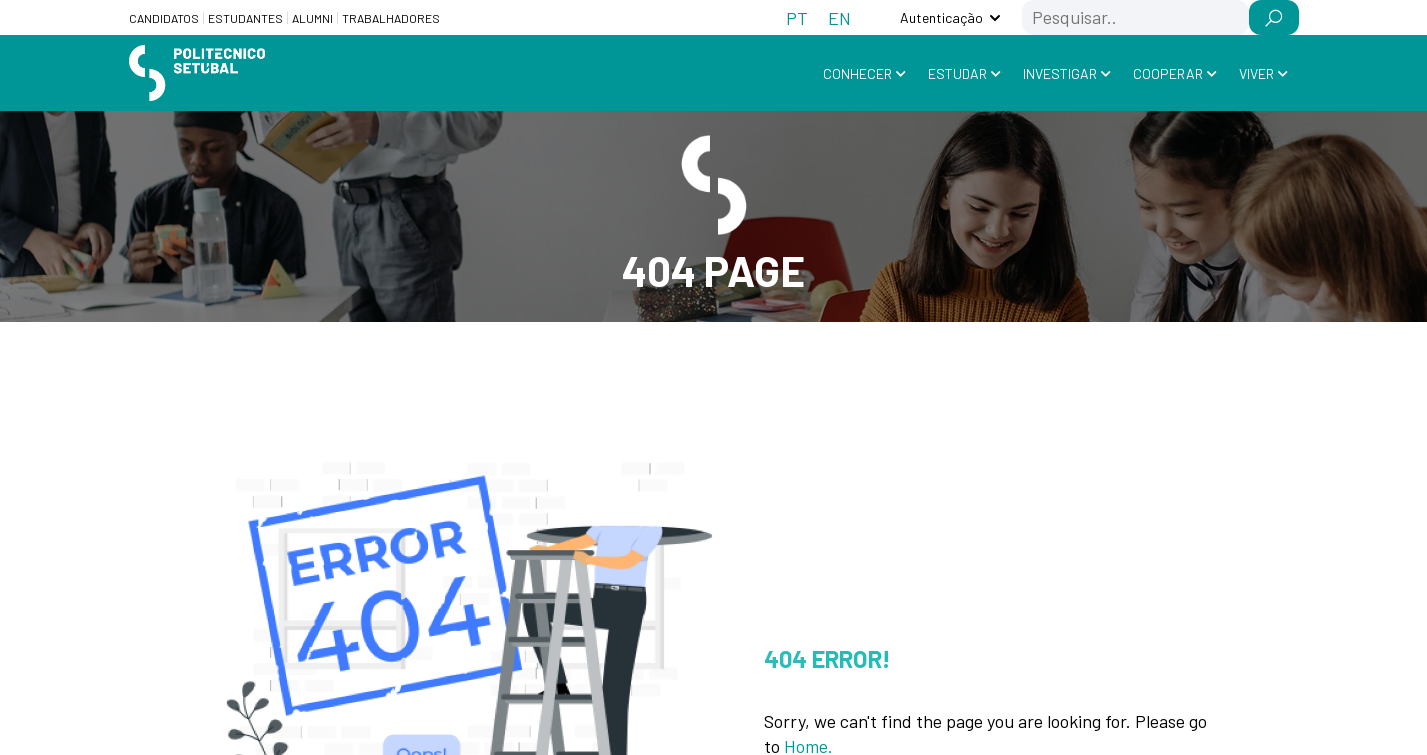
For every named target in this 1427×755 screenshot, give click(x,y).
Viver (1256, 73)
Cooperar (1168, 73)
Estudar (957, 73)
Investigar (1060, 73)
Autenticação (941, 17)
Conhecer (857, 73)
